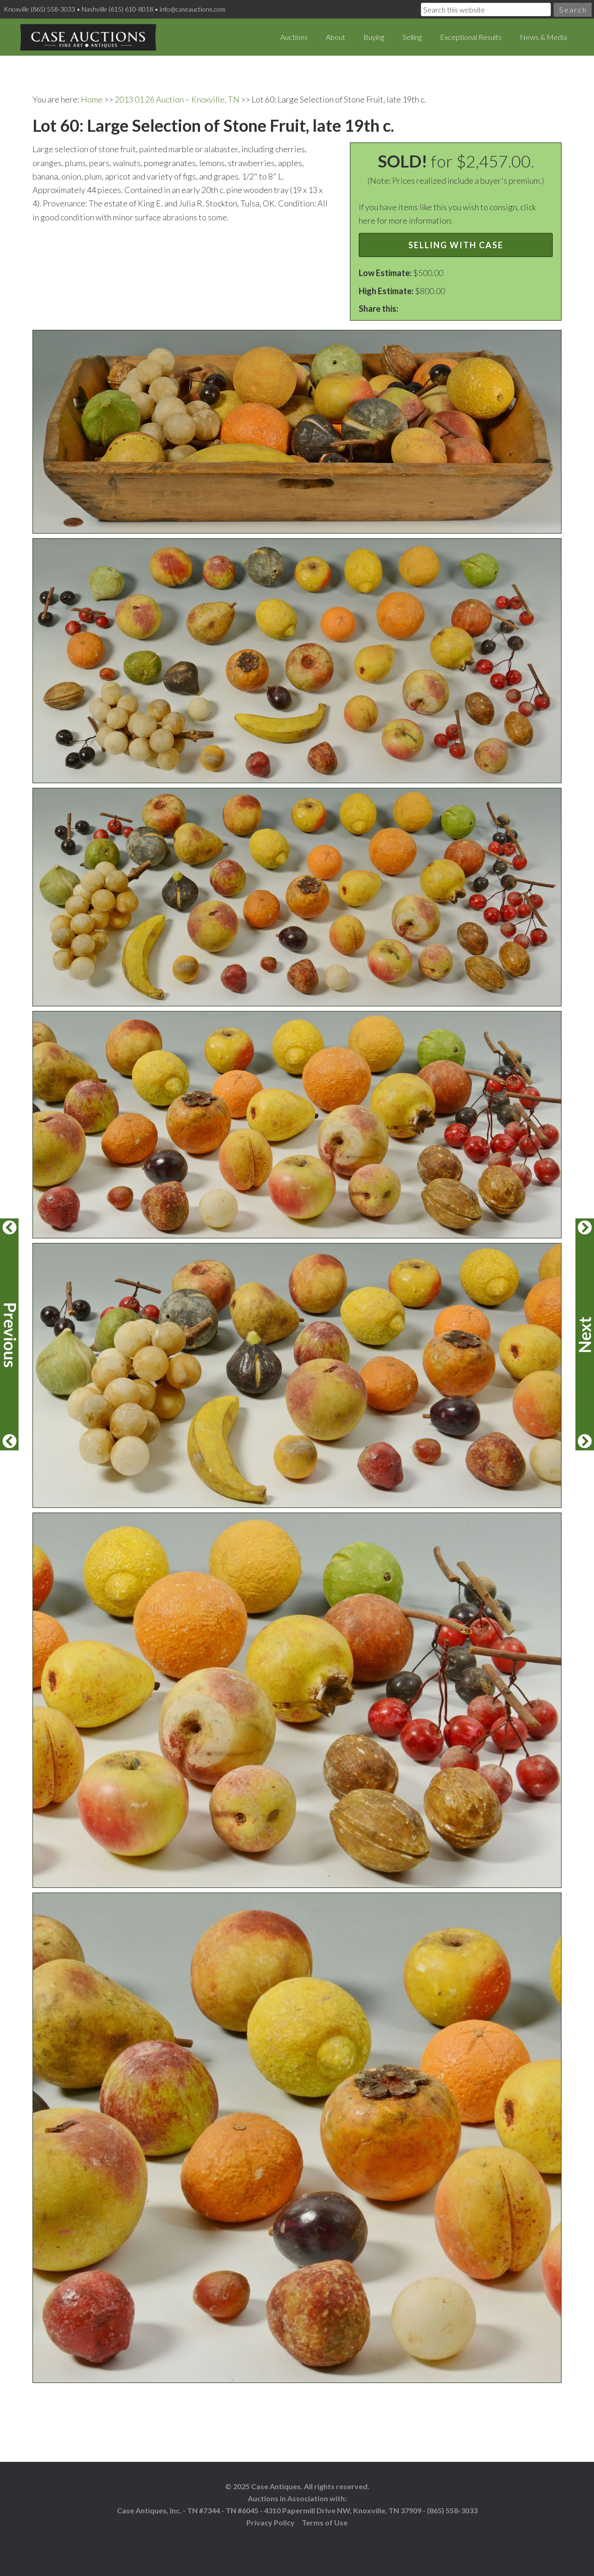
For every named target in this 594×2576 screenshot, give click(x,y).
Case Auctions (88, 37)
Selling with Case (456, 245)
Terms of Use (325, 2522)
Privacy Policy (270, 2522)
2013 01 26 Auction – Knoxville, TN (177, 99)
